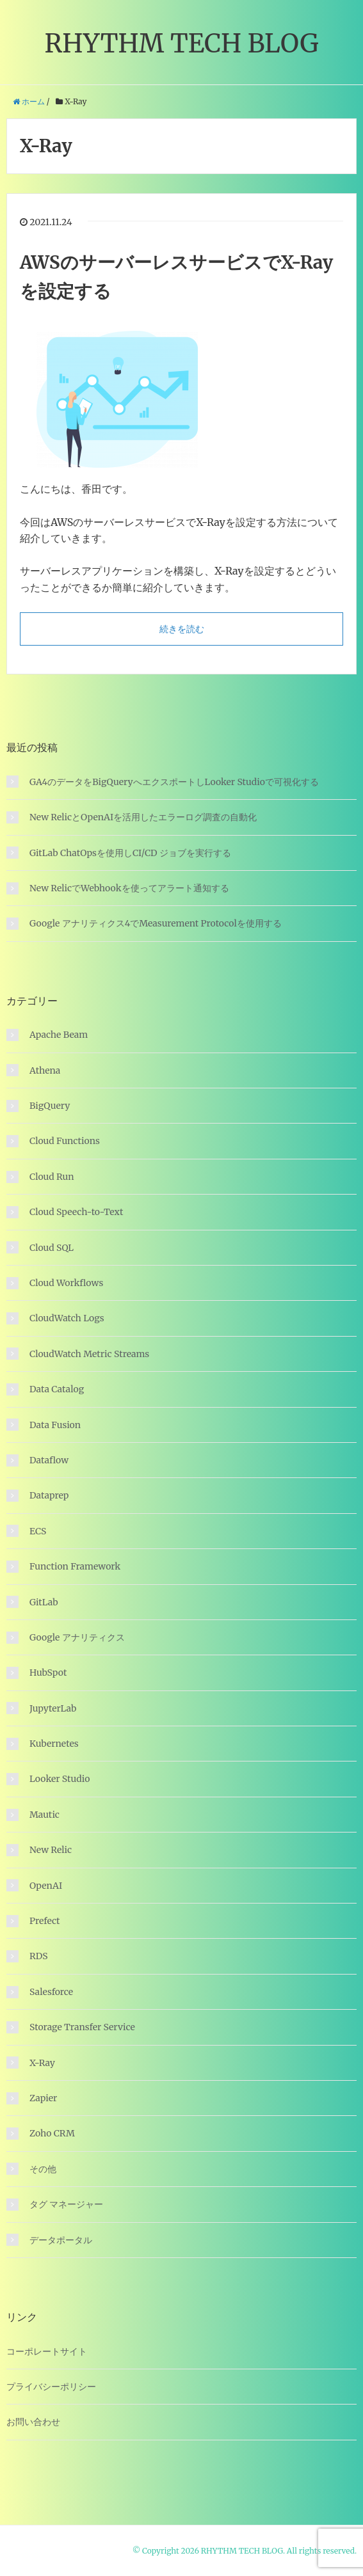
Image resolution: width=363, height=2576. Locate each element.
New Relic (50, 1850)
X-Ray (42, 2063)
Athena (44, 1070)
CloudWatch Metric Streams (89, 1354)
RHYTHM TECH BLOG (181, 44)
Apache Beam (58, 1034)
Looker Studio (59, 1779)
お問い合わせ (33, 2422)
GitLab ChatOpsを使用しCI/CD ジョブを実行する (130, 853)
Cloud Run (51, 1176)
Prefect (44, 1921)
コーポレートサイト (46, 2351)
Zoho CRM (52, 2133)
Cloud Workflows (66, 1283)
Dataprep (49, 1495)
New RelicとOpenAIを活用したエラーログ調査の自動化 (143, 817)
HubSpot (48, 1672)
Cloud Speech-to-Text (76, 1212)
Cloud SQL (51, 1247)
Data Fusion (55, 1425)
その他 (42, 2169)
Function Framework (74, 1566)
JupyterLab (52, 1708)
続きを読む (181, 629)
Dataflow (49, 1460)
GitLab (43, 1602)
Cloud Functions (64, 1141)
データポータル (60, 2240)
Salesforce (51, 1992)
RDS (38, 1956)
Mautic (44, 1814)
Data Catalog (56, 1389)
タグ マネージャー (66, 2204)
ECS (37, 1531)
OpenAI (45, 1885)
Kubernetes (54, 1743)
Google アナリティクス (77, 1637)
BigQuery (49, 1105)
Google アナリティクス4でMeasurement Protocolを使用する (155, 923)
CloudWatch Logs (66, 1318)
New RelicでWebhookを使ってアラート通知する (129, 888)
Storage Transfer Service (82, 2027)
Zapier (43, 2098)
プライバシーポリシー (51, 2386)
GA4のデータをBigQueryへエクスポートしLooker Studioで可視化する (174, 782)
